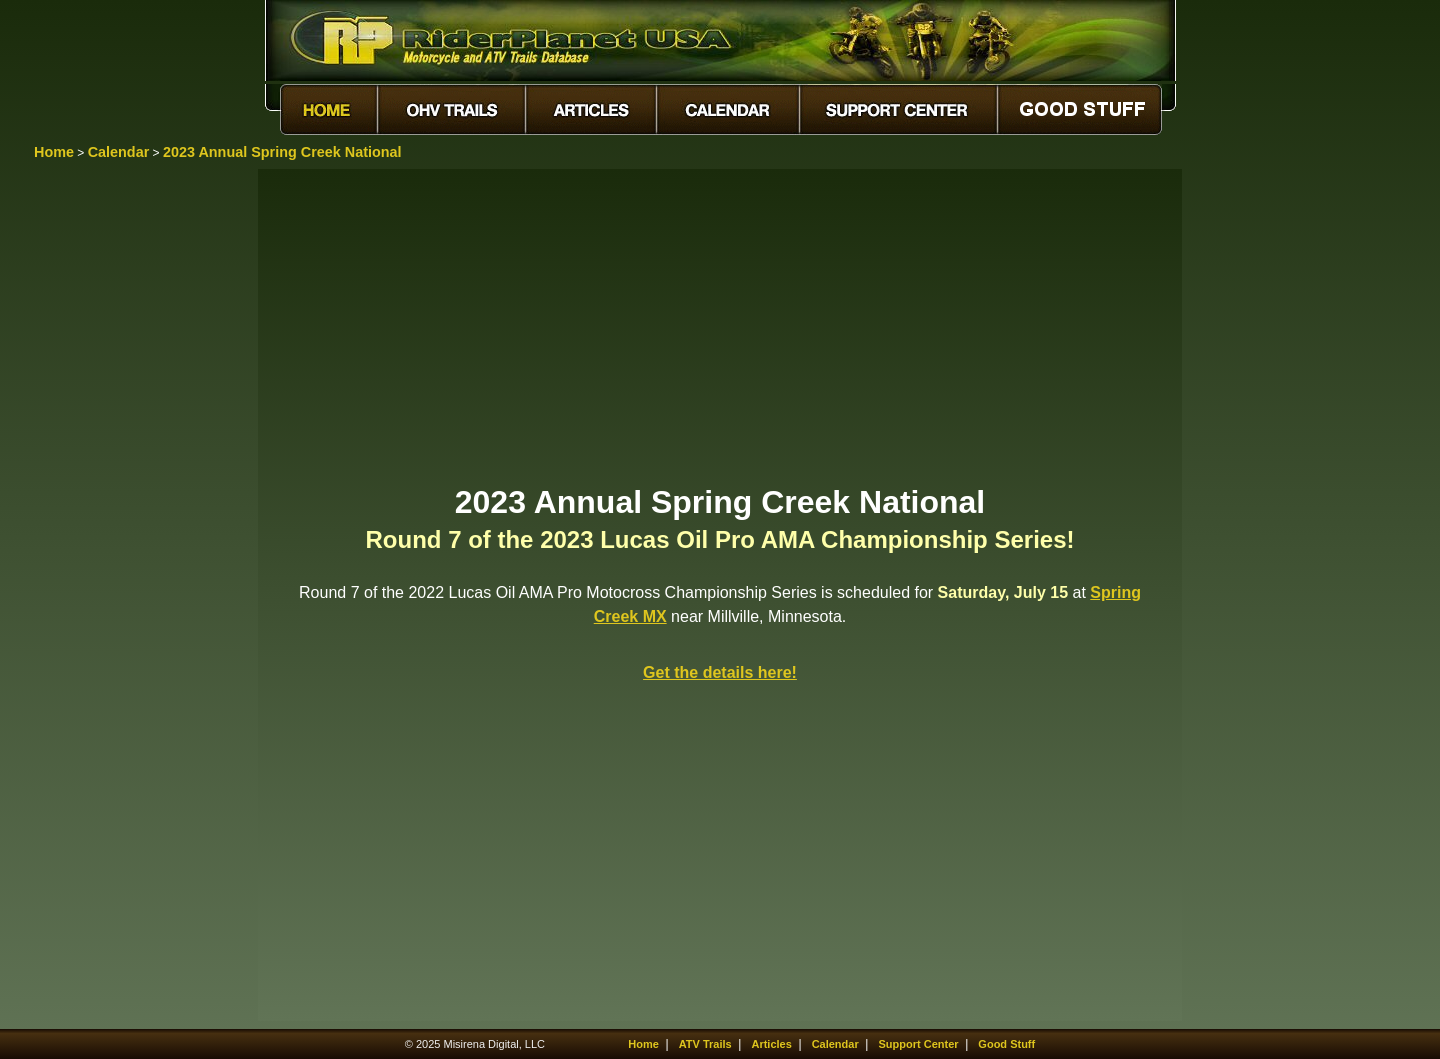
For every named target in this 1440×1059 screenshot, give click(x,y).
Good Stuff (1006, 1044)
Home (54, 152)
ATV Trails (705, 1044)
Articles (771, 1044)
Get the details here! (720, 672)
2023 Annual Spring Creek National (282, 152)
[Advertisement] (720, 325)
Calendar (119, 152)
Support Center (919, 1044)
